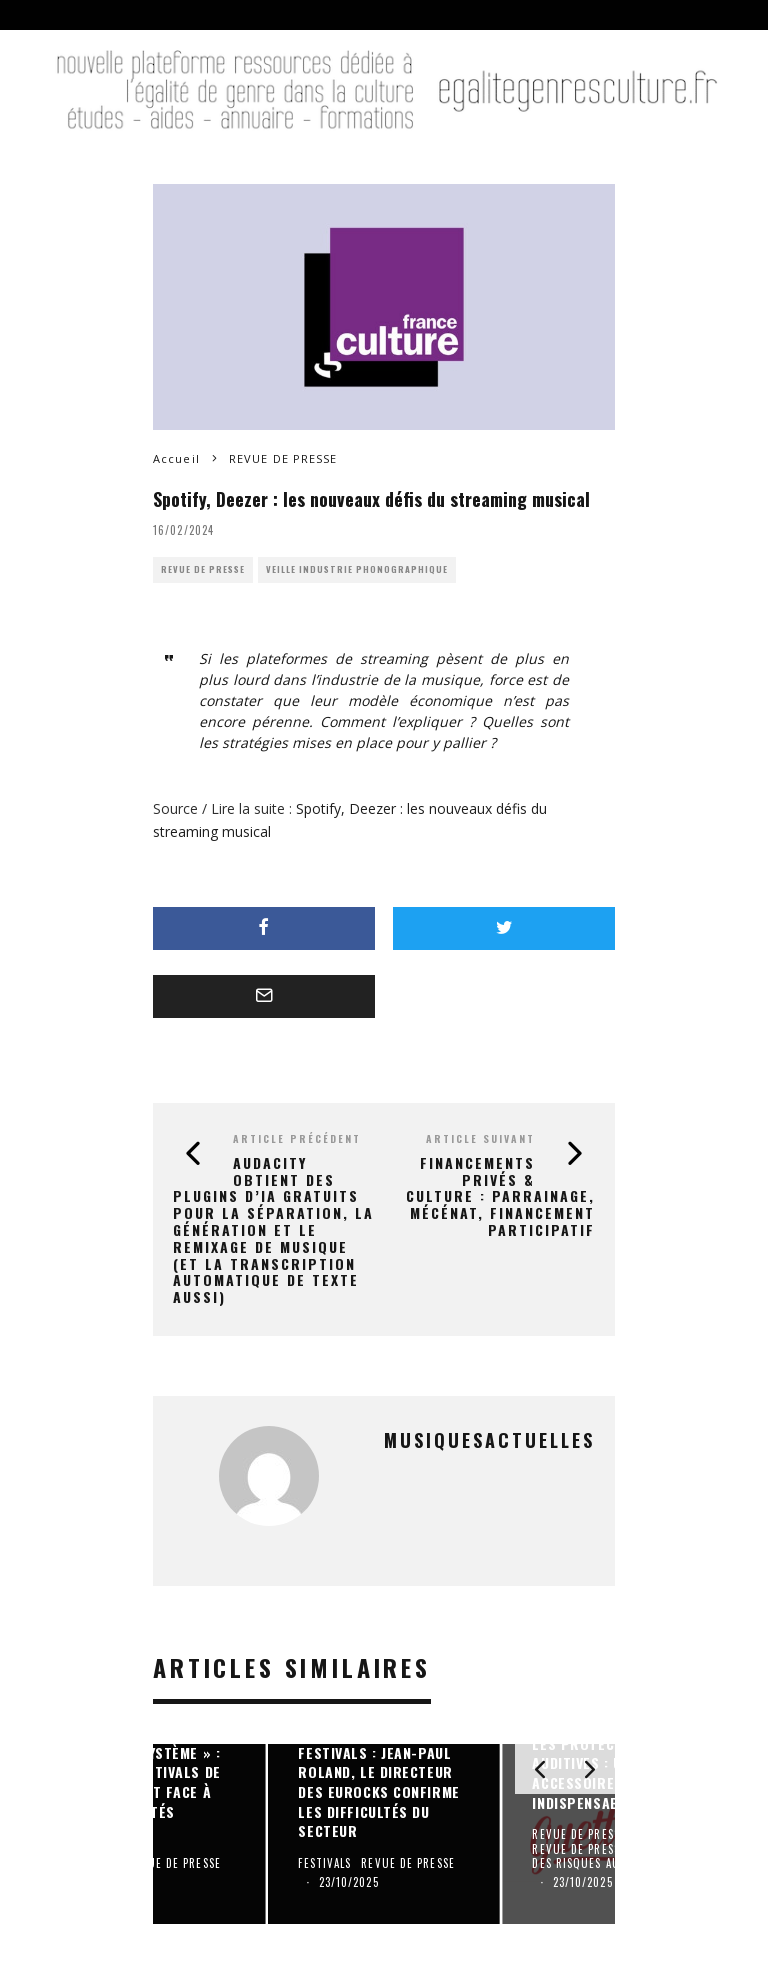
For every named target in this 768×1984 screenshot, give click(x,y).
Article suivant (480, 1138)
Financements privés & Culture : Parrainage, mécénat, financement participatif (500, 1196)
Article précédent (297, 1138)
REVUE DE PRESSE (203, 569)
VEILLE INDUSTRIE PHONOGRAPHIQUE (357, 569)
